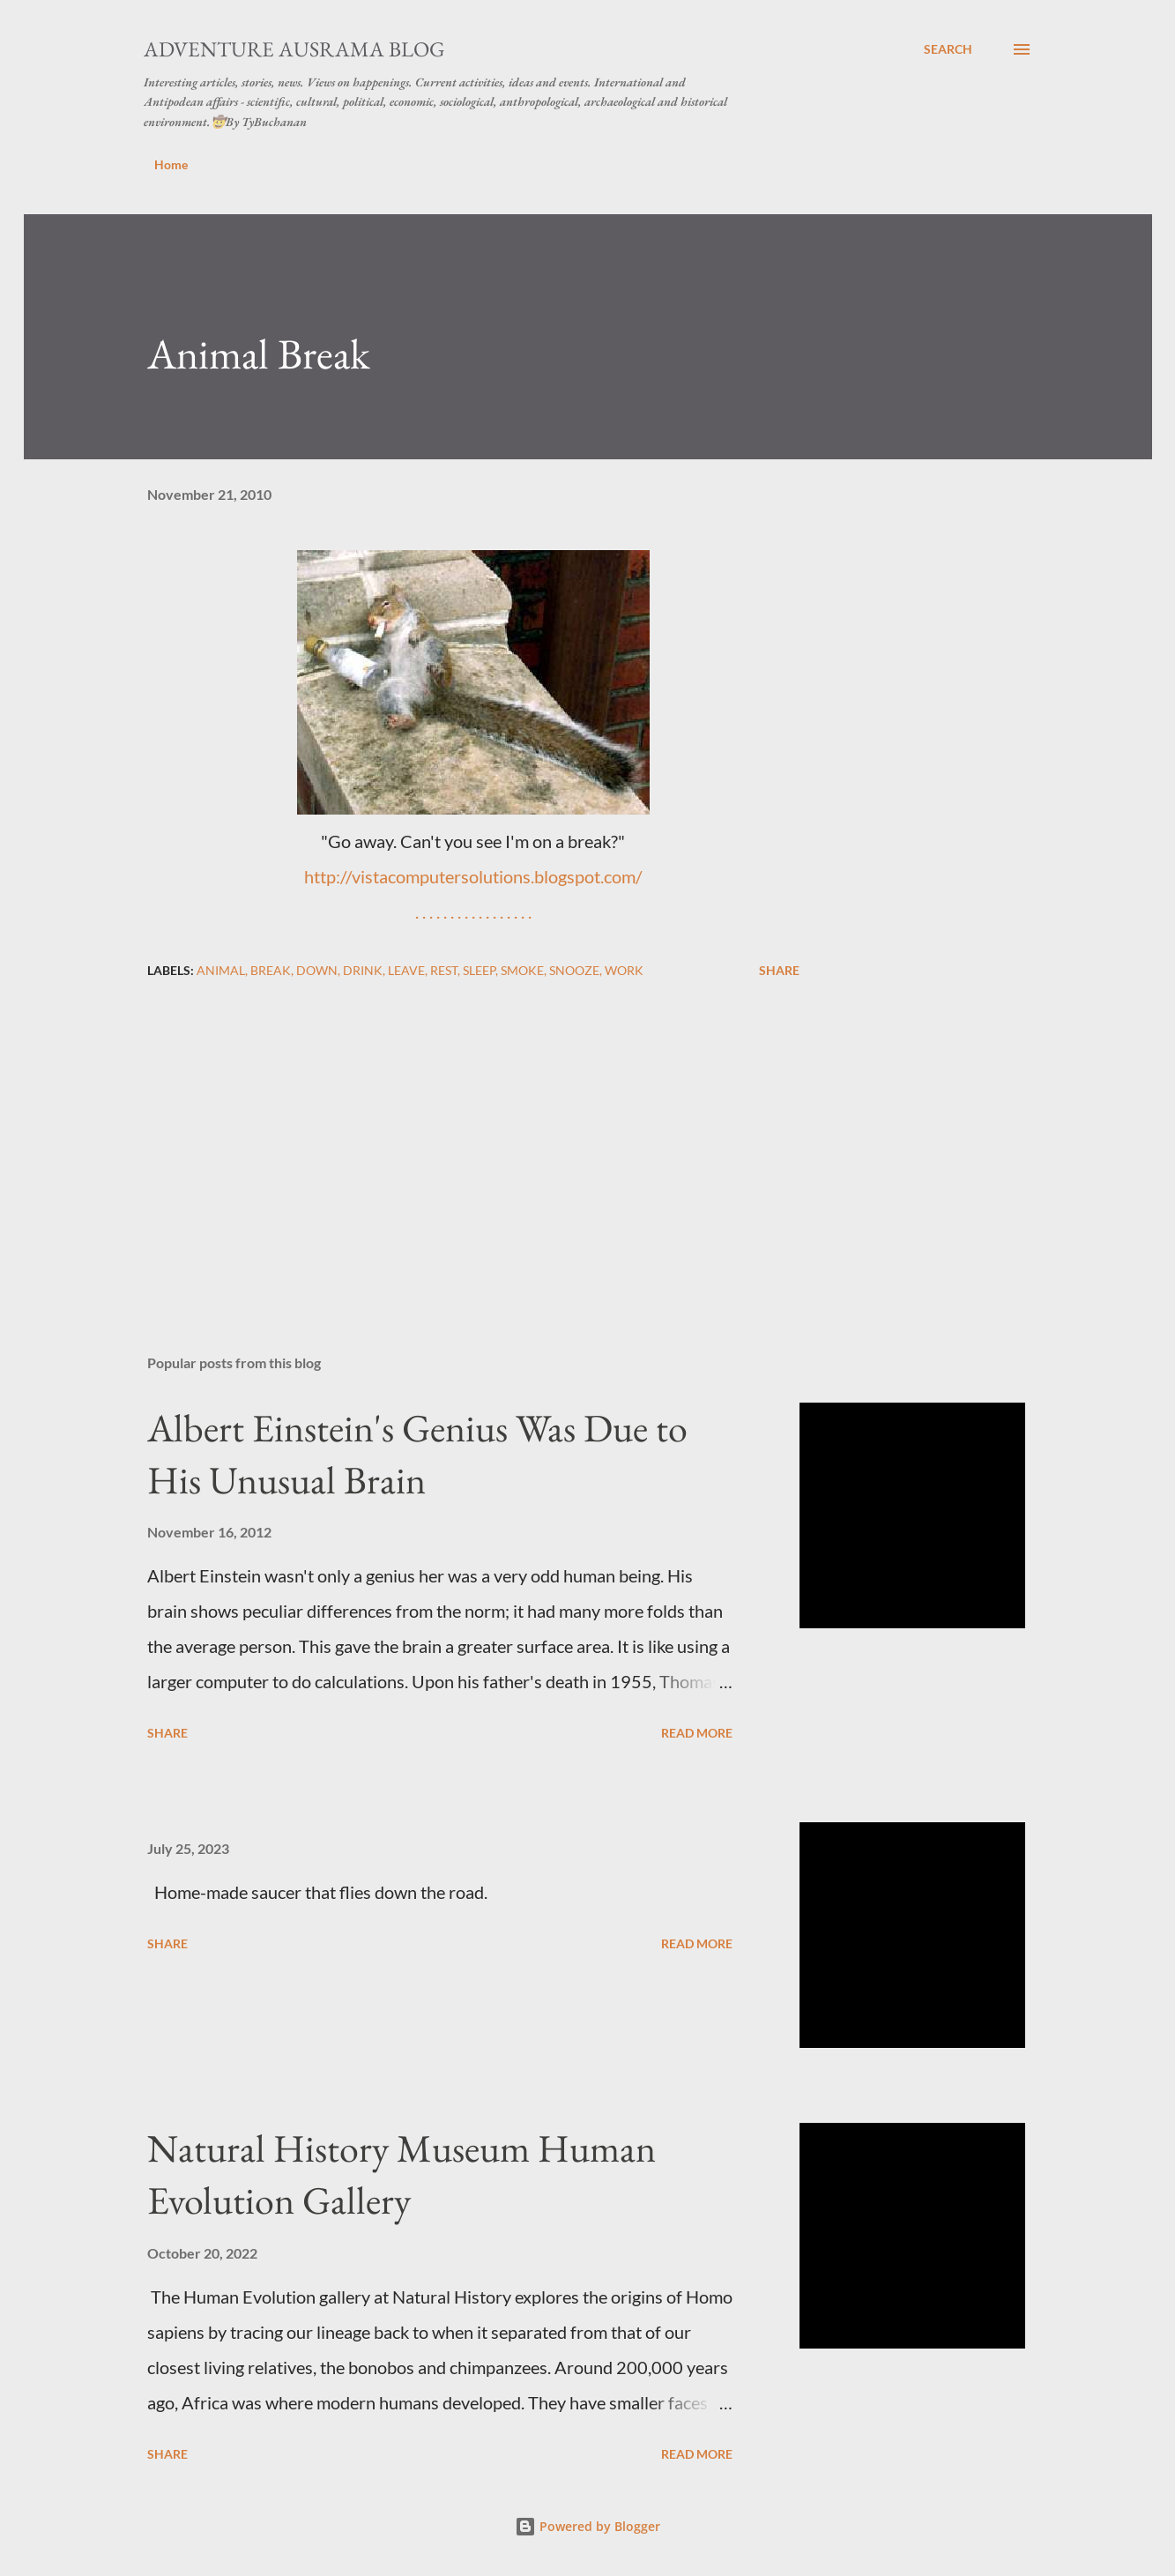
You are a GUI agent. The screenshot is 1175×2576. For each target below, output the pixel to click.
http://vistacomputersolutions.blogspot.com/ (473, 876)
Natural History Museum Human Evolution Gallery (401, 2174)
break (270, 970)
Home (171, 164)
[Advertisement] (445, 1134)
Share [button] (779, 970)
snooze (574, 970)
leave (406, 970)
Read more (697, 1732)
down (317, 970)
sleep (479, 970)
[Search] (948, 49)
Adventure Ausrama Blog (294, 49)
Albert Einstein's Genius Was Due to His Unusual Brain (417, 1454)
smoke (522, 970)
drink (363, 970)
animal (221, 970)
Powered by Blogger (587, 2526)
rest (443, 970)
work (624, 970)
